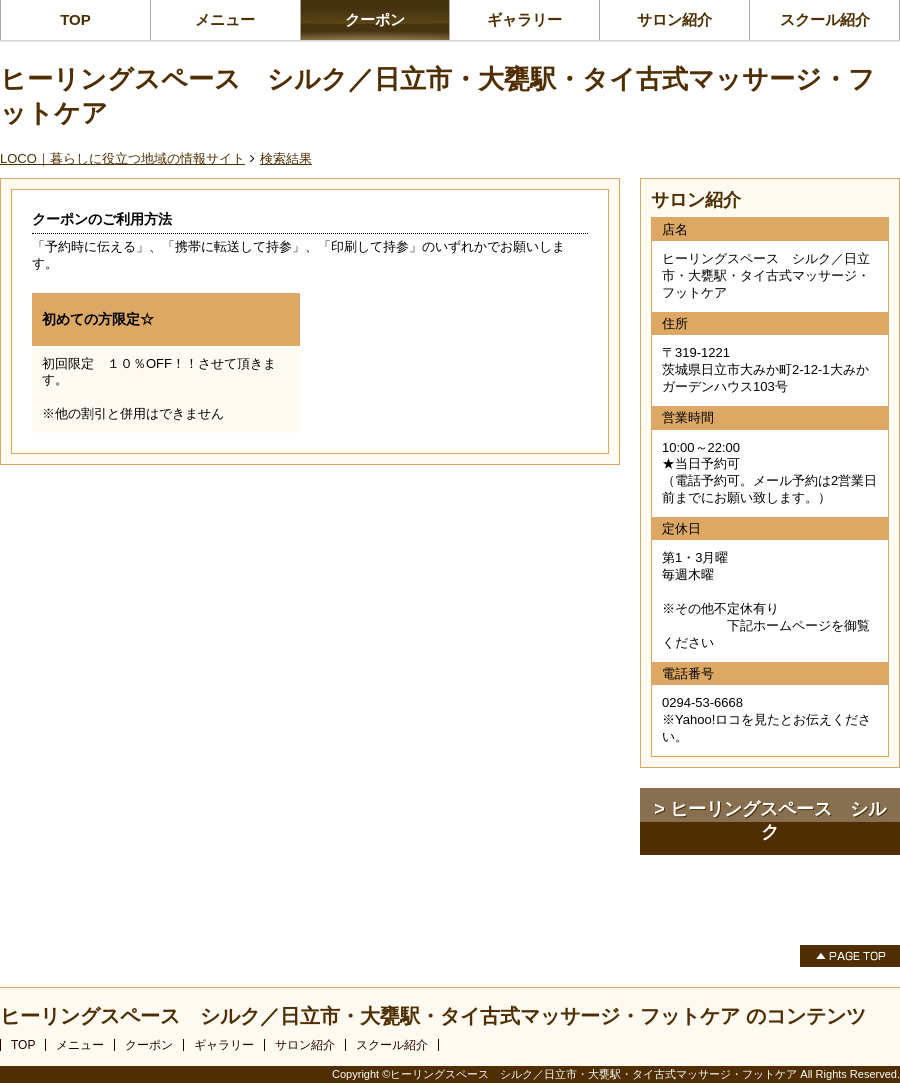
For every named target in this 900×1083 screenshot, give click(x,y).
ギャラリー (524, 19)
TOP (75, 19)
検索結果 (286, 158)
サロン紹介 (674, 19)
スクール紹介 (825, 19)
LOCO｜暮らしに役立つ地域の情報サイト (122, 158)
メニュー (225, 19)
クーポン (375, 19)
